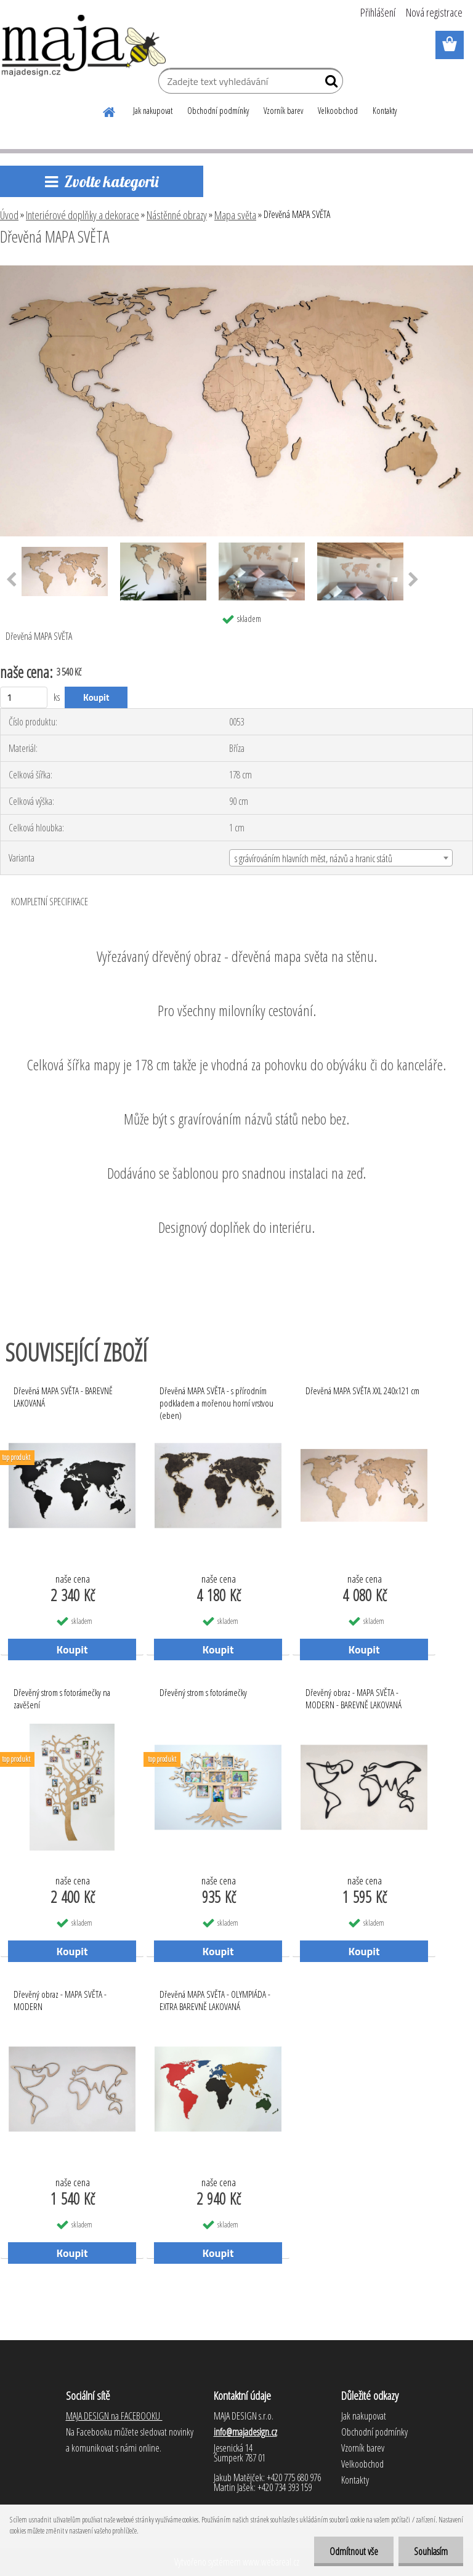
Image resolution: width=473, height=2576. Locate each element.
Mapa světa (235, 215)
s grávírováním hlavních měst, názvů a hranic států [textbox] (313, 858)
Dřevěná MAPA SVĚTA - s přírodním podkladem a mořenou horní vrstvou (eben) (216, 1399)
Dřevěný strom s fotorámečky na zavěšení (62, 1698)
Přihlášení (377, 12)
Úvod (9, 215)
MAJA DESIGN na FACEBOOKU (114, 2416)
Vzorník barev (283, 110)
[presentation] (413, 580)
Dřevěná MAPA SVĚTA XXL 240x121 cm (362, 1390)
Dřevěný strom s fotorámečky (203, 1692)
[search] (328, 84)
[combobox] (341, 857)
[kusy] (23, 697)
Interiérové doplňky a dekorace (82, 215)
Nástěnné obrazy (177, 215)
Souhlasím (431, 2551)
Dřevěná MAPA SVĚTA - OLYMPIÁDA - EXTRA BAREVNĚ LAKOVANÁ (215, 2000)
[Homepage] (110, 110)
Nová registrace (434, 12)
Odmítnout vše (353, 2551)
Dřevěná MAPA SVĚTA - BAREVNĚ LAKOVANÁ (63, 1396)
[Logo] (84, 45)
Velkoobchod (338, 110)
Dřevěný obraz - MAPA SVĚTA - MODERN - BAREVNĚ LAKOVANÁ (353, 1698)
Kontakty (385, 110)
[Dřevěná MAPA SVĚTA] (236, 270)
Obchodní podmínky (218, 110)
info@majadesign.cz (245, 2432)
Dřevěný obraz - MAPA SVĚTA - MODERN (60, 2000)
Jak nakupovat (152, 110)
